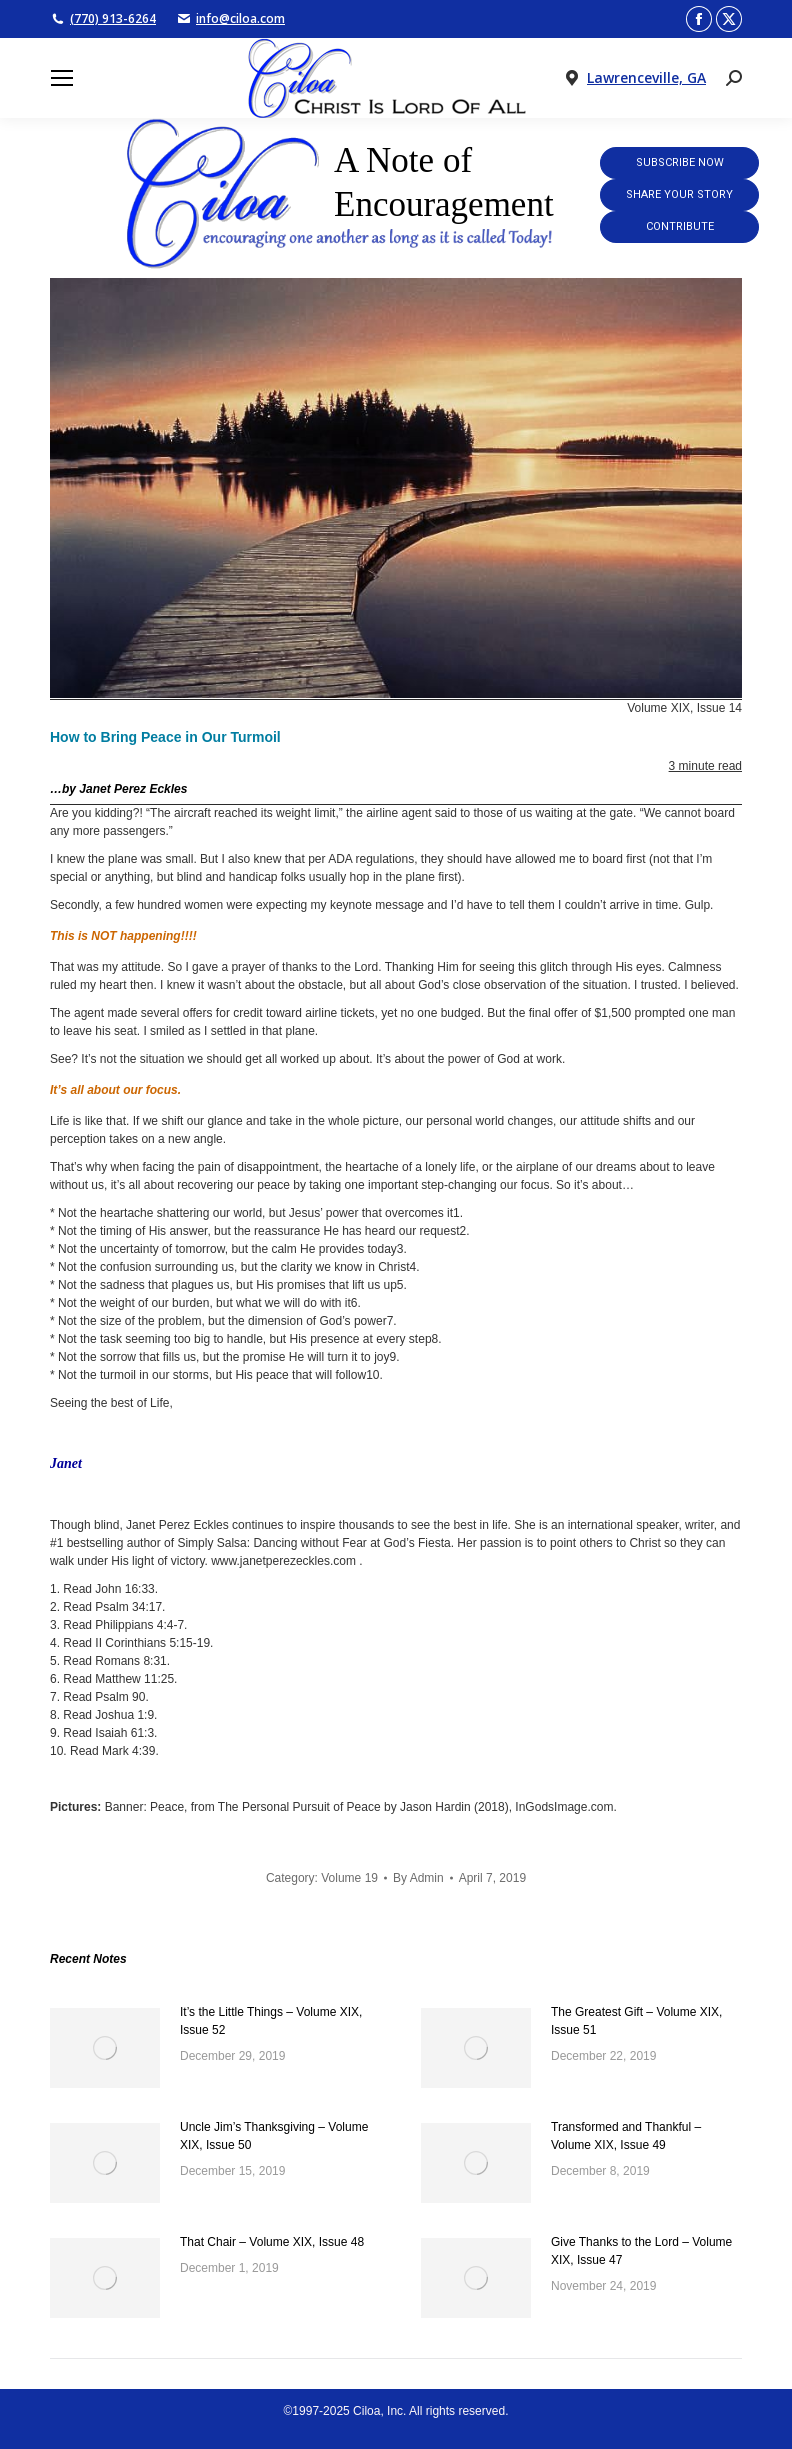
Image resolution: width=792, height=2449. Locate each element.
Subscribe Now (680, 162)
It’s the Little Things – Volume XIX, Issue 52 (271, 2021)
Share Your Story (679, 194)
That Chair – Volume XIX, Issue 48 (272, 2242)
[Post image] (105, 2048)
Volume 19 (349, 1878)
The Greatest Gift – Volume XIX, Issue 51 (636, 2021)
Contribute (680, 226)
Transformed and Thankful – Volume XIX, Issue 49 (626, 2136)
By (418, 1878)
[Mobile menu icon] (62, 78)
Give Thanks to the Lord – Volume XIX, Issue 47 (641, 2251)
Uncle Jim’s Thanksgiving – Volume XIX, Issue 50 (274, 2136)
